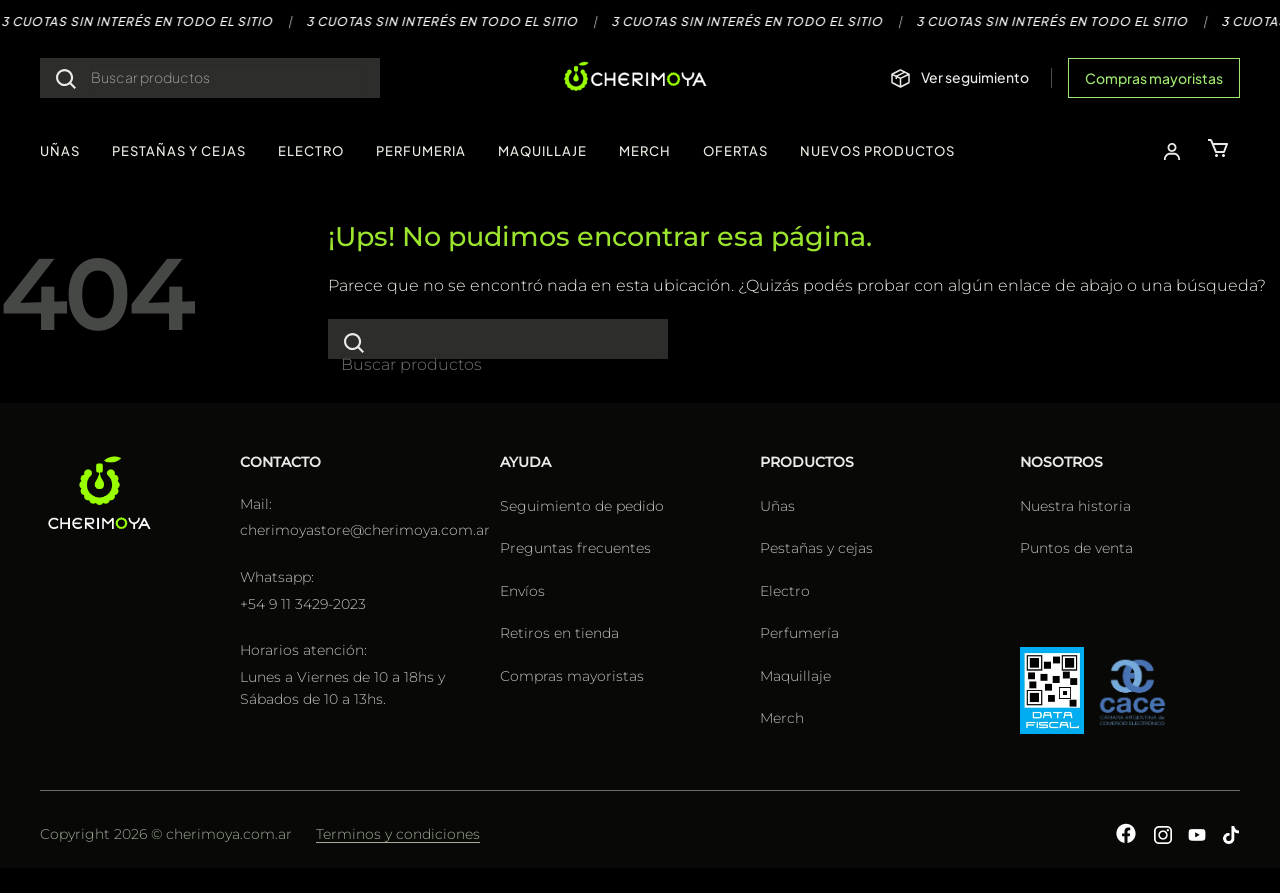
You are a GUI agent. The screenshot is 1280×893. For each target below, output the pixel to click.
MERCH (645, 151)
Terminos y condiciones (398, 834)
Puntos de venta (1076, 548)
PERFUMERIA (421, 151)
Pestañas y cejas (816, 548)
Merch (782, 718)
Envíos (522, 591)
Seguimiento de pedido (582, 506)
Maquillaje (795, 676)
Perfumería (799, 633)
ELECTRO (311, 151)
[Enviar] (66, 77)
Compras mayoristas (1154, 78)
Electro (785, 591)
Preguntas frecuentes (575, 548)
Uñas (777, 506)
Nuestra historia (1075, 506)
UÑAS (60, 151)
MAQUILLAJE (542, 151)
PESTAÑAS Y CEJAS (179, 151)
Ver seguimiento (975, 77)
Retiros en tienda (559, 633)
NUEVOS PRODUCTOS (877, 151)
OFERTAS (735, 151)
